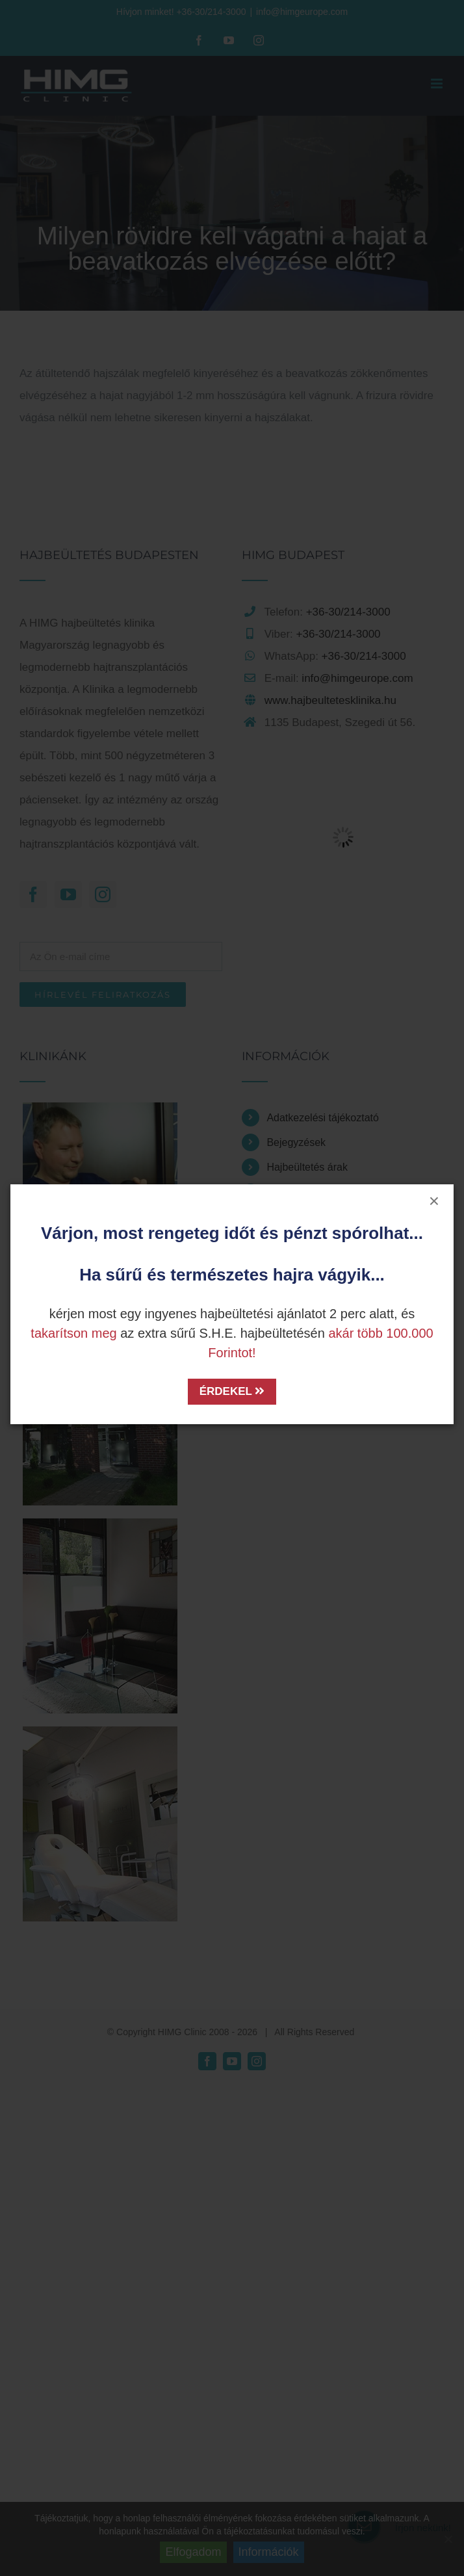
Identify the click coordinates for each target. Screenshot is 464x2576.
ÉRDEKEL (232, 1391)
